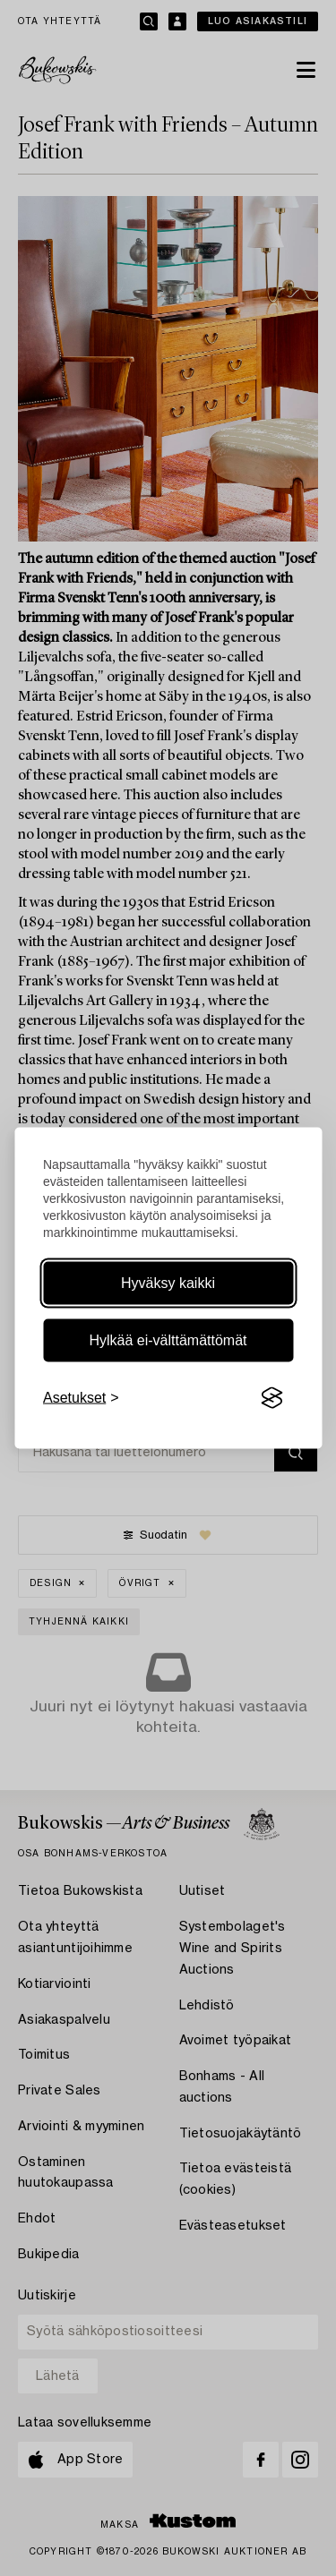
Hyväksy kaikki (168, 1283)
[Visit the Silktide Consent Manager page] (271, 1398)
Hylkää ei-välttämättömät (167, 1340)
